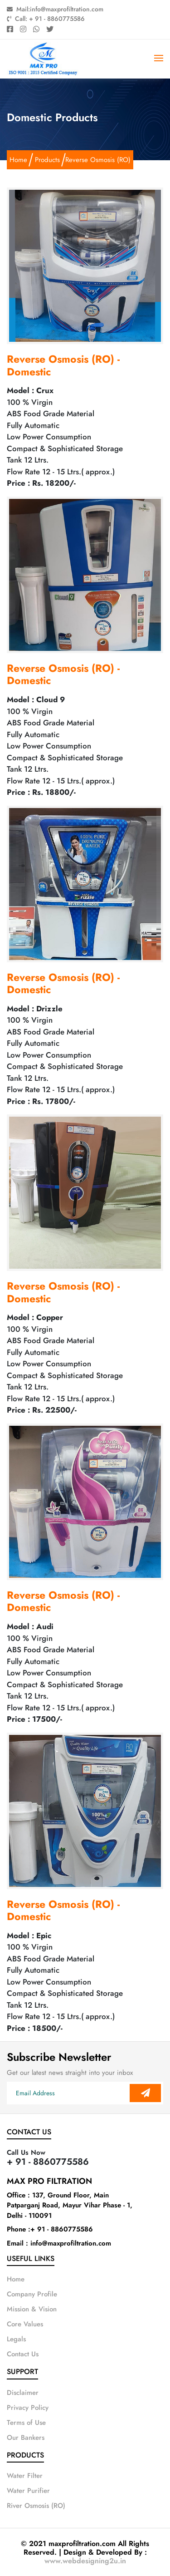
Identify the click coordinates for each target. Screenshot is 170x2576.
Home (18, 160)
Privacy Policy (28, 2408)
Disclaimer (23, 2393)
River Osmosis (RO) (36, 2506)
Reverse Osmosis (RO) (98, 160)
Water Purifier (28, 2491)
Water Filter (25, 2476)
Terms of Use (26, 2423)
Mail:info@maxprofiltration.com (55, 9)
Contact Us (23, 2354)
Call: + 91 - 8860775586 (46, 18)
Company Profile (32, 2294)
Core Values (25, 2324)
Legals (16, 2339)
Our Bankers (25, 2438)
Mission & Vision (32, 2309)
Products (47, 160)
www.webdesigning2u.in (85, 2561)
